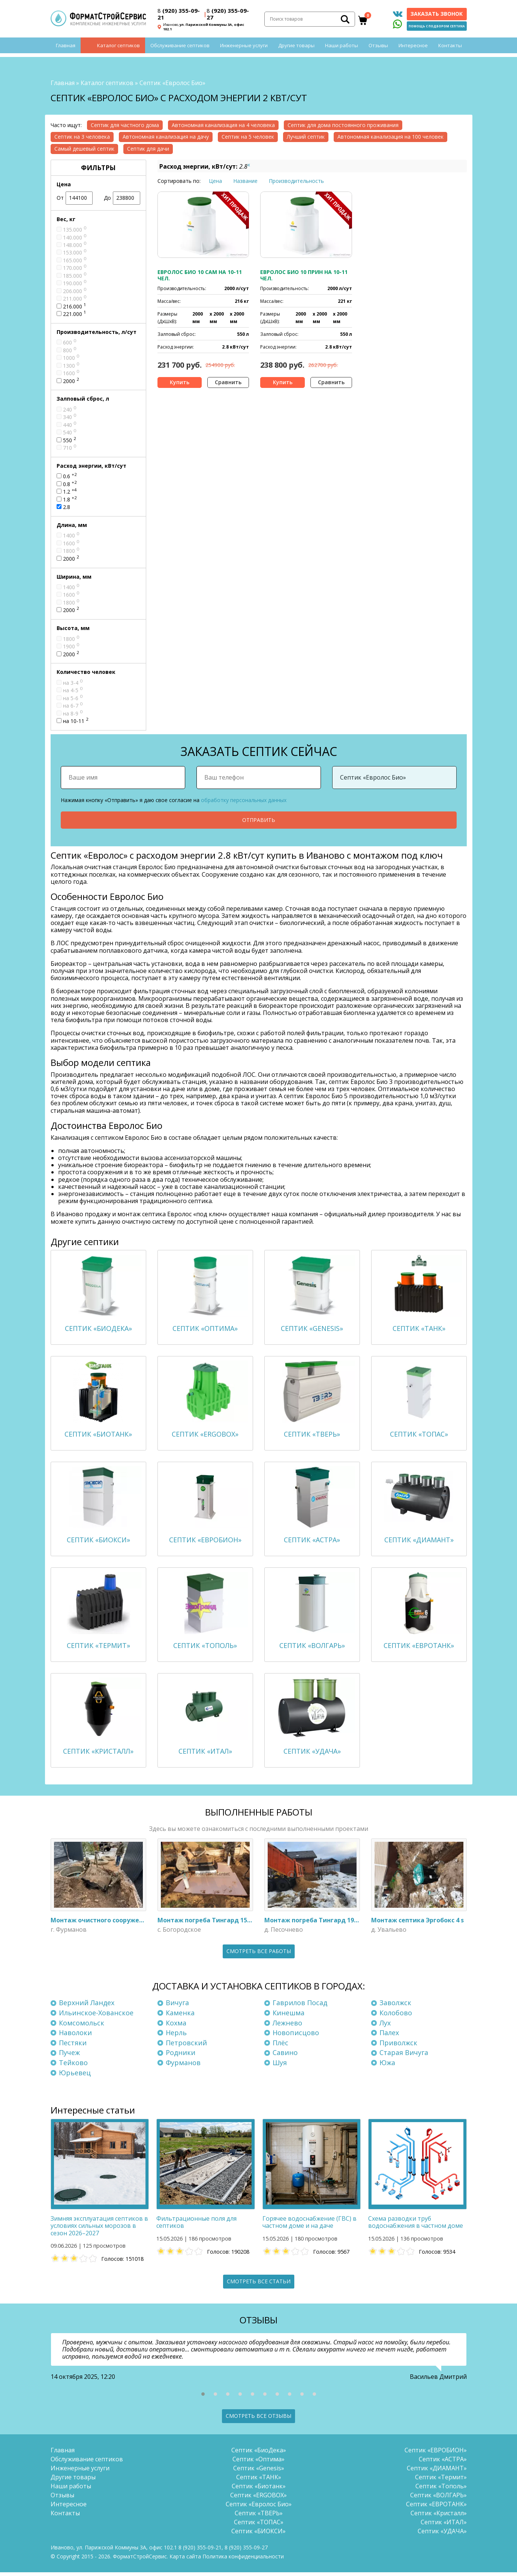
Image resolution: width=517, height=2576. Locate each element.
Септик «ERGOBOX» (258, 2499)
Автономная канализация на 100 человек (390, 137)
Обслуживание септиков (180, 50)
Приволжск (398, 2046)
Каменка (180, 2016)
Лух (385, 2026)
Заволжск (395, 2006)
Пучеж (69, 2056)
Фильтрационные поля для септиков (196, 2226)
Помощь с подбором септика (437, 28)
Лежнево (287, 2026)
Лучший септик (306, 137)
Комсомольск (81, 2026)
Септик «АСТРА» (443, 2463)
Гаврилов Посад (300, 2006)
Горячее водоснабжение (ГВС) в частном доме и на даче (309, 2226)
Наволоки (75, 2036)
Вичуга (177, 2006)
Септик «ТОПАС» (258, 2526)
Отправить (258, 819)
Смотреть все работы (258, 1955)
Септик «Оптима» (258, 2463)
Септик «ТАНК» (258, 2481)
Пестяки (73, 2046)
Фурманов (183, 2066)
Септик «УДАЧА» (442, 2535)
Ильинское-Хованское (96, 2016)
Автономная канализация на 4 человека (223, 125)
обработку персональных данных (243, 800)
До (122, 198)
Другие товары (296, 50)
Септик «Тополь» (441, 2490)
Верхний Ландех (86, 2006)
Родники (180, 2056)
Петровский (186, 2046)
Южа (387, 2066)
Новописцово (296, 2036)
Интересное (413, 50)
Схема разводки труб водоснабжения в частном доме (415, 2226)
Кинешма (288, 2016)
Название (245, 180)
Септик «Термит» (441, 2481)
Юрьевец (75, 2076)
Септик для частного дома (125, 125)
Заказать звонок (437, 15)
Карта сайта (185, 2560)
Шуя (280, 2066)
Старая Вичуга (403, 2056)
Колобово (395, 2016)
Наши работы (341, 50)
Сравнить (228, 382)
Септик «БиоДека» (258, 2454)
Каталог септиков (118, 50)
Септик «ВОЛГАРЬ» (438, 2499)
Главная (65, 50)
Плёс (280, 2046)
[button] (203, 2398)
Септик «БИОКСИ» (258, 2535)
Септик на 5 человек (248, 137)
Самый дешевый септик (84, 149)
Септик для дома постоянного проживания (343, 125)
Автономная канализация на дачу (166, 137)
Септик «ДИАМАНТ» (437, 2472)
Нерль (176, 2036)
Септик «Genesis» (258, 2472)
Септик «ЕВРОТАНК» (436, 2508)
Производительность (296, 180)
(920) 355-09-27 (228, 16)
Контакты (450, 50)
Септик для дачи (148, 149)
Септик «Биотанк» (259, 2490)
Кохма (176, 2026)
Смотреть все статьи (259, 2285)
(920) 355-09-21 (178, 16)
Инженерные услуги (244, 50)
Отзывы (378, 50)
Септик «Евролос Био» (259, 2508)
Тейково (73, 2066)
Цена (215, 180)
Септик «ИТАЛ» (444, 2526)
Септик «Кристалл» (439, 2517)
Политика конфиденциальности (243, 2560)
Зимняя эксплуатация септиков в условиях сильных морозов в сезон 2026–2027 (99, 2229)
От (75, 198)
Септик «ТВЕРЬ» (259, 2517)
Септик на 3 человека (82, 137)
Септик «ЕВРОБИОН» (436, 2454)
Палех (389, 2036)
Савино (285, 2056)
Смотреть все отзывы (258, 2419)
